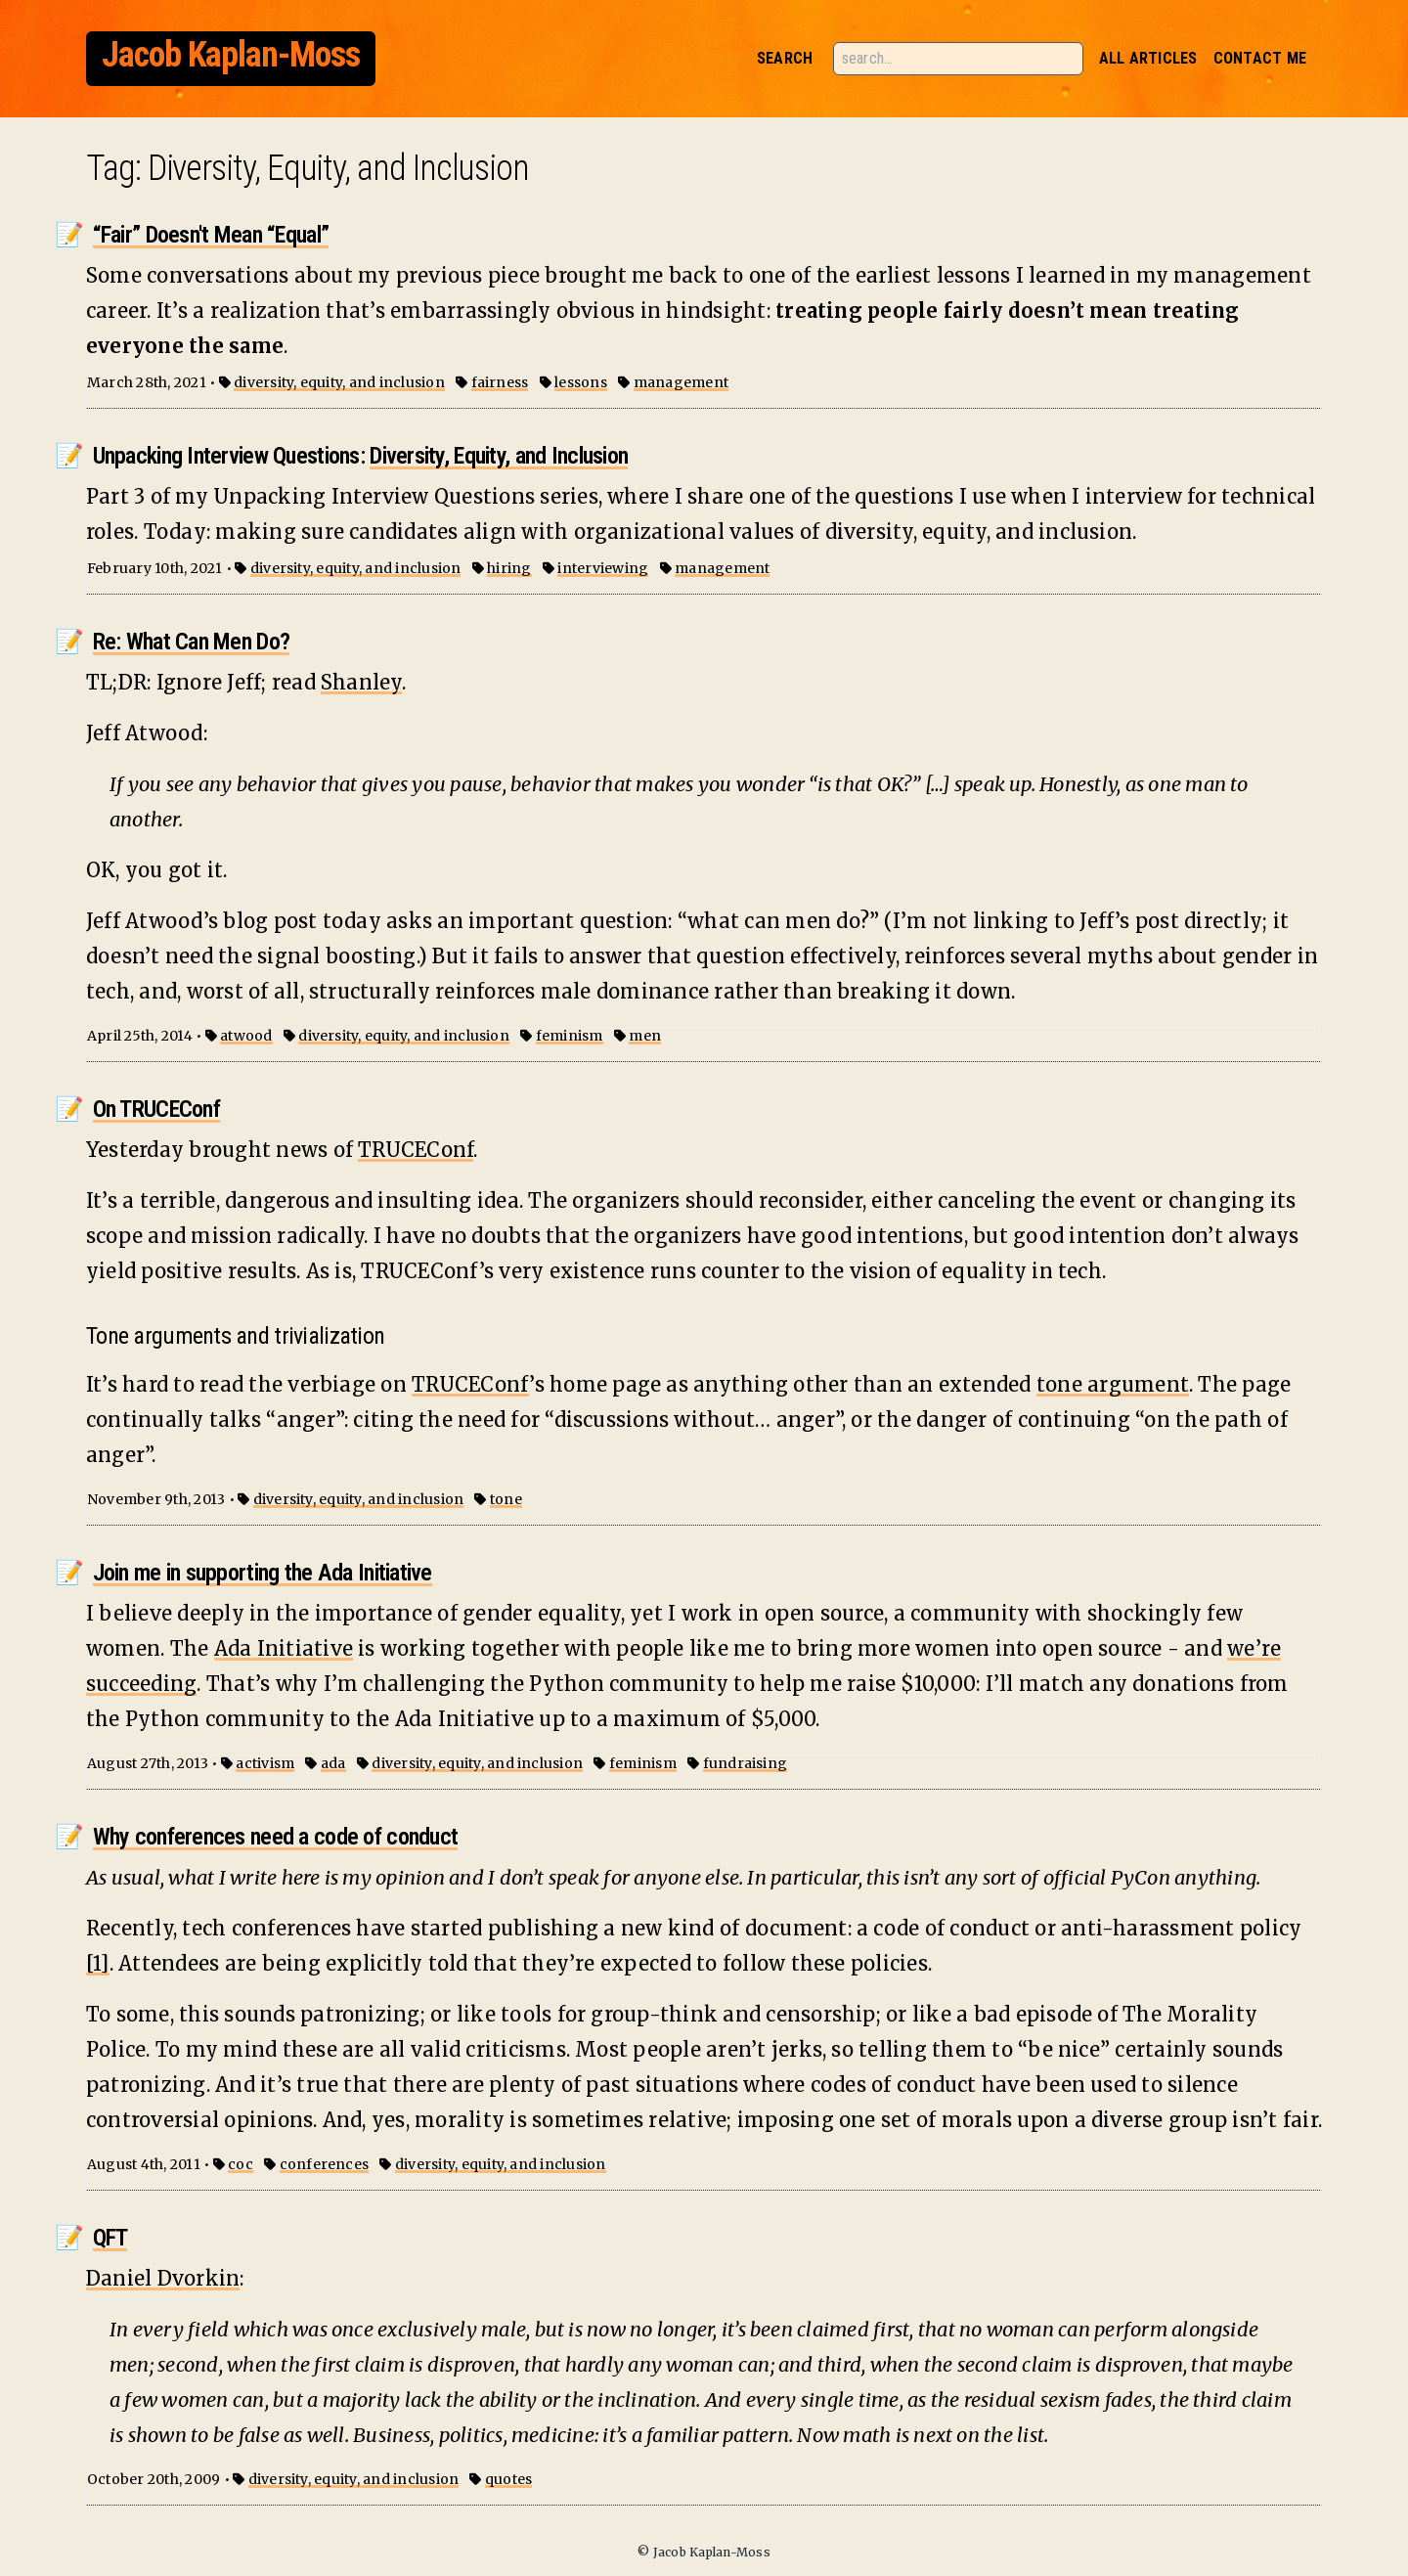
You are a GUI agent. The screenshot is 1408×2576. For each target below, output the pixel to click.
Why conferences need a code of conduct (276, 1836)
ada (333, 1763)
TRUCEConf (415, 1149)
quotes (508, 2479)
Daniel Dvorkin (163, 2278)
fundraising (745, 1763)
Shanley (361, 682)
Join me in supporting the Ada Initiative (262, 1572)
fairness (500, 382)
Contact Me (1259, 58)
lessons (580, 382)
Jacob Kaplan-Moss (231, 54)
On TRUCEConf (156, 1109)
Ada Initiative (283, 1648)
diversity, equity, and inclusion (339, 382)
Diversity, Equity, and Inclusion (499, 455)
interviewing (602, 568)
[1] (98, 1963)
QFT (110, 2237)
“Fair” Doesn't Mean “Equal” (211, 234)
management (681, 382)
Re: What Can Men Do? (191, 641)
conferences (325, 2164)
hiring (509, 568)
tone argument (1112, 1384)
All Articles (1148, 58)
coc (240, 2164)
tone (506, 1499)
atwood (246, 1035)
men (645, 1035)
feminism (569, 1035)
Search (785, 58)
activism (265, 1763)
